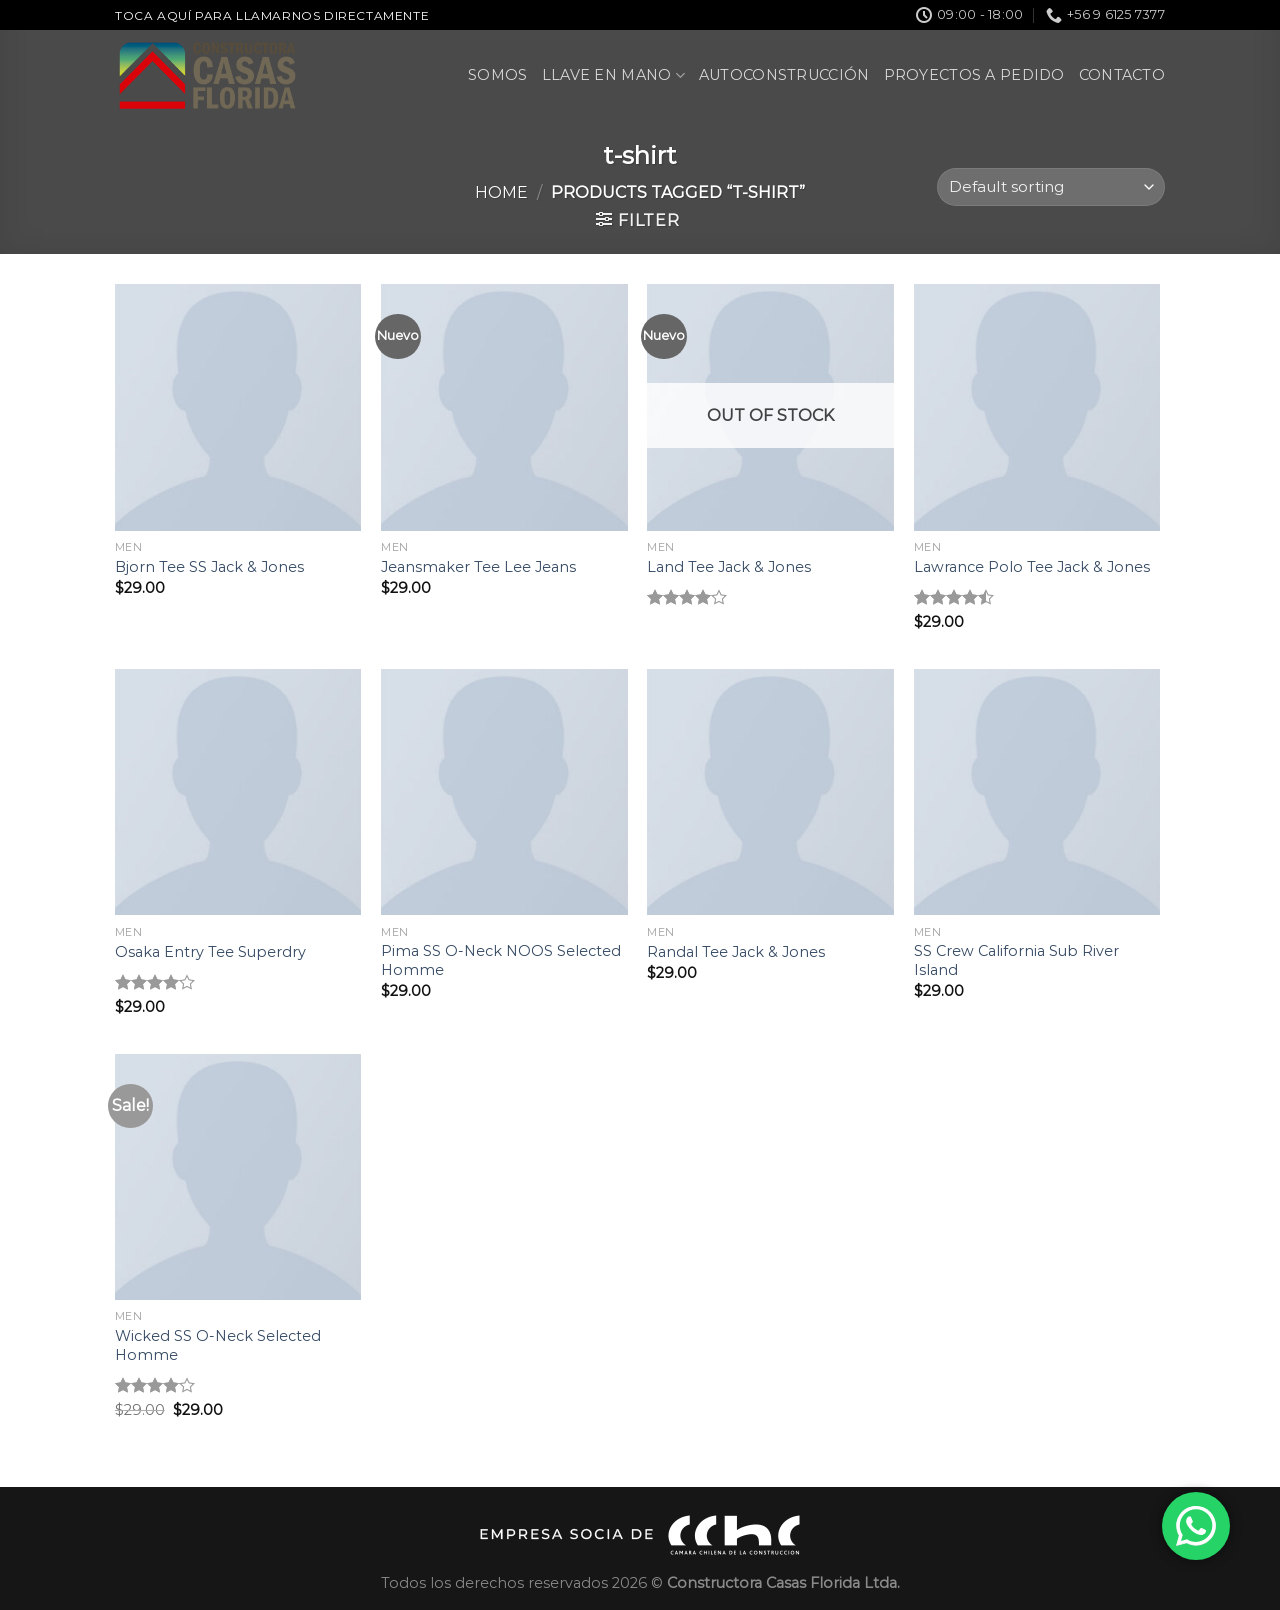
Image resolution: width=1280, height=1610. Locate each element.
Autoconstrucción (784, 75)
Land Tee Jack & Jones (729, 567)
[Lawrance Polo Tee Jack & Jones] (1037, 407)
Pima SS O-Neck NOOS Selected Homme (501, 960)
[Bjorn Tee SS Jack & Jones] (238, 407)
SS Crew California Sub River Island (1016, 960)
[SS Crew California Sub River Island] (1037, 792)
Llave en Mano (613, 75)
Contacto (1122, 75)
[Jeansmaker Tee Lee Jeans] (504, 407)
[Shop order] (1051, 187)
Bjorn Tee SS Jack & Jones (209, 567)
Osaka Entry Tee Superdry (210, 952)
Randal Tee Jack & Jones (736, 952)
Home (501, 192)
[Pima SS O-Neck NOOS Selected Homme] (504, 792)
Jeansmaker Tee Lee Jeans (478, 567)
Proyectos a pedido (974, 75)
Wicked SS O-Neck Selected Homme (218, 1345)
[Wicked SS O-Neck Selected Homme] (238, 1177)
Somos (497, 75)
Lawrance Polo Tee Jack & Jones (1032, 567)
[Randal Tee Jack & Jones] (770, 792)
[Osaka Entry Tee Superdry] (238, 792)
